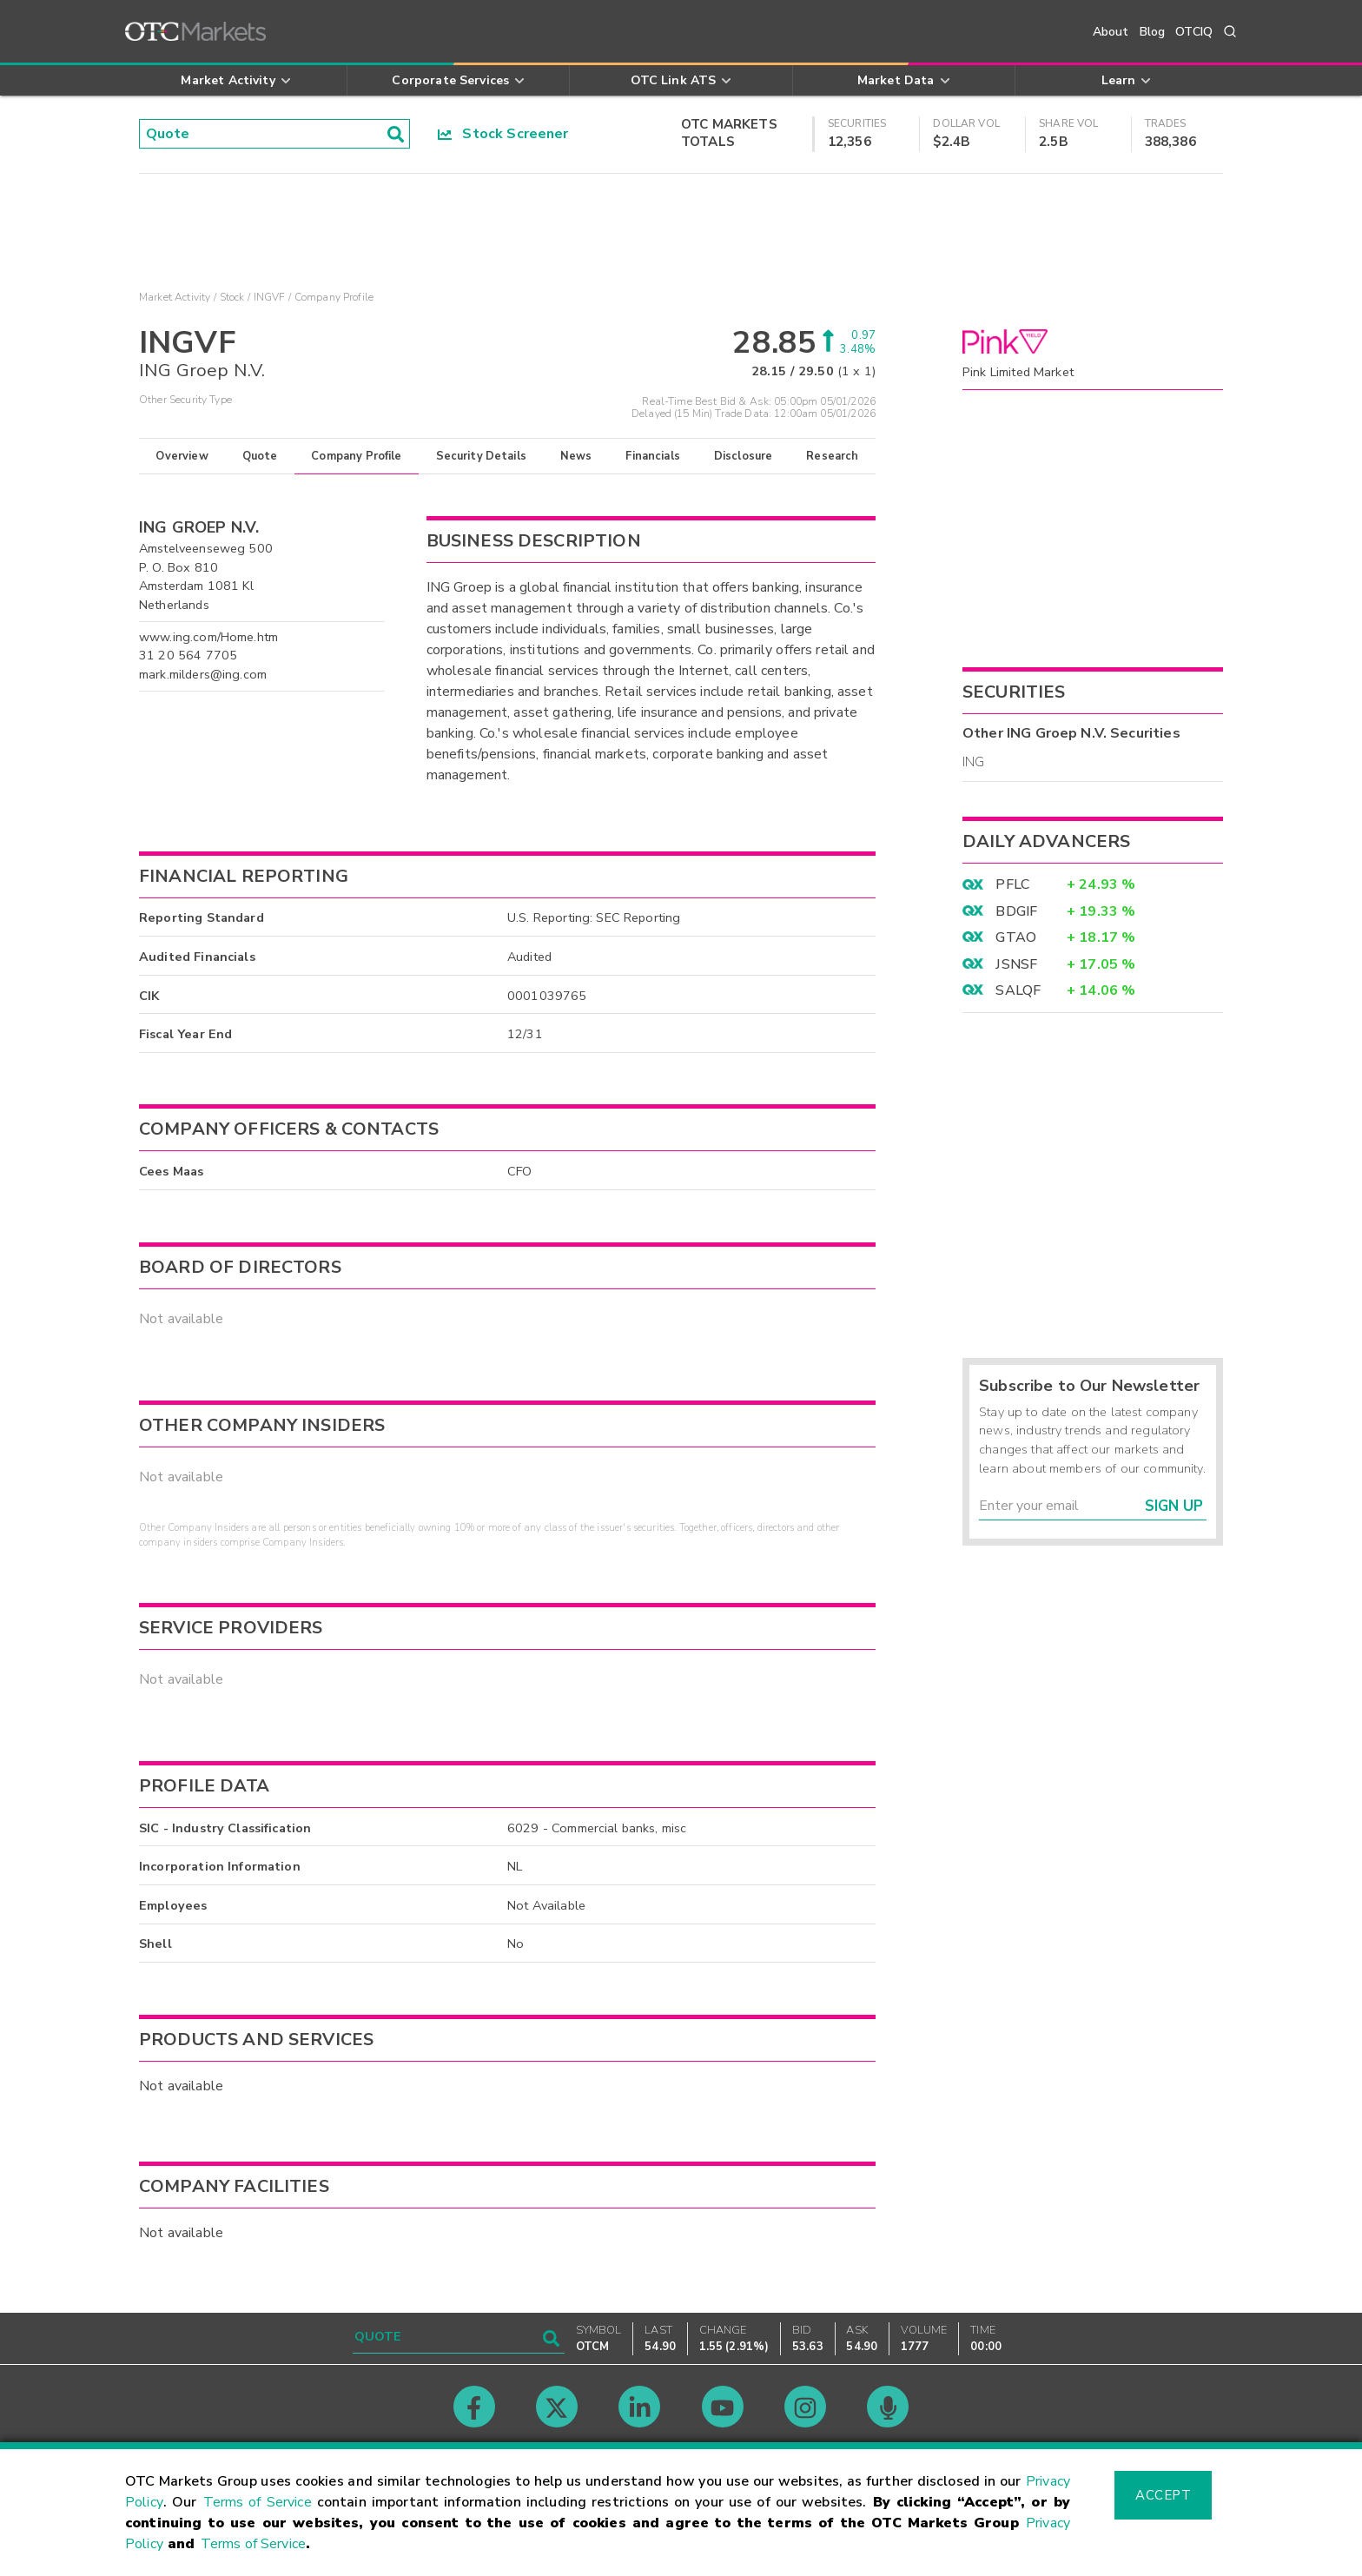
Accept (1163, 2495)
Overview (181, 456)
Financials (652, 456)
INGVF (270, 297)
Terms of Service (257, 2502)
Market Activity (174, 297)
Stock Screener (503, 133)
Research (832, 456)
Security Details (481, 456)
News (576, 456)
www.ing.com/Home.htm (208, 637)
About (1111, 31)
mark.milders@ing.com (203, 674)
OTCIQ (1194, 31)
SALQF (1018, 990)
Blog (1153, 31)
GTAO (1015, 937)
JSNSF (1016, 964)
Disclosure (743, 456)
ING (973, 761)
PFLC (1012, 884)
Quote (260, 456)
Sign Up (1174, 1506)
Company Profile (356, 456)
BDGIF (1016, 911)
